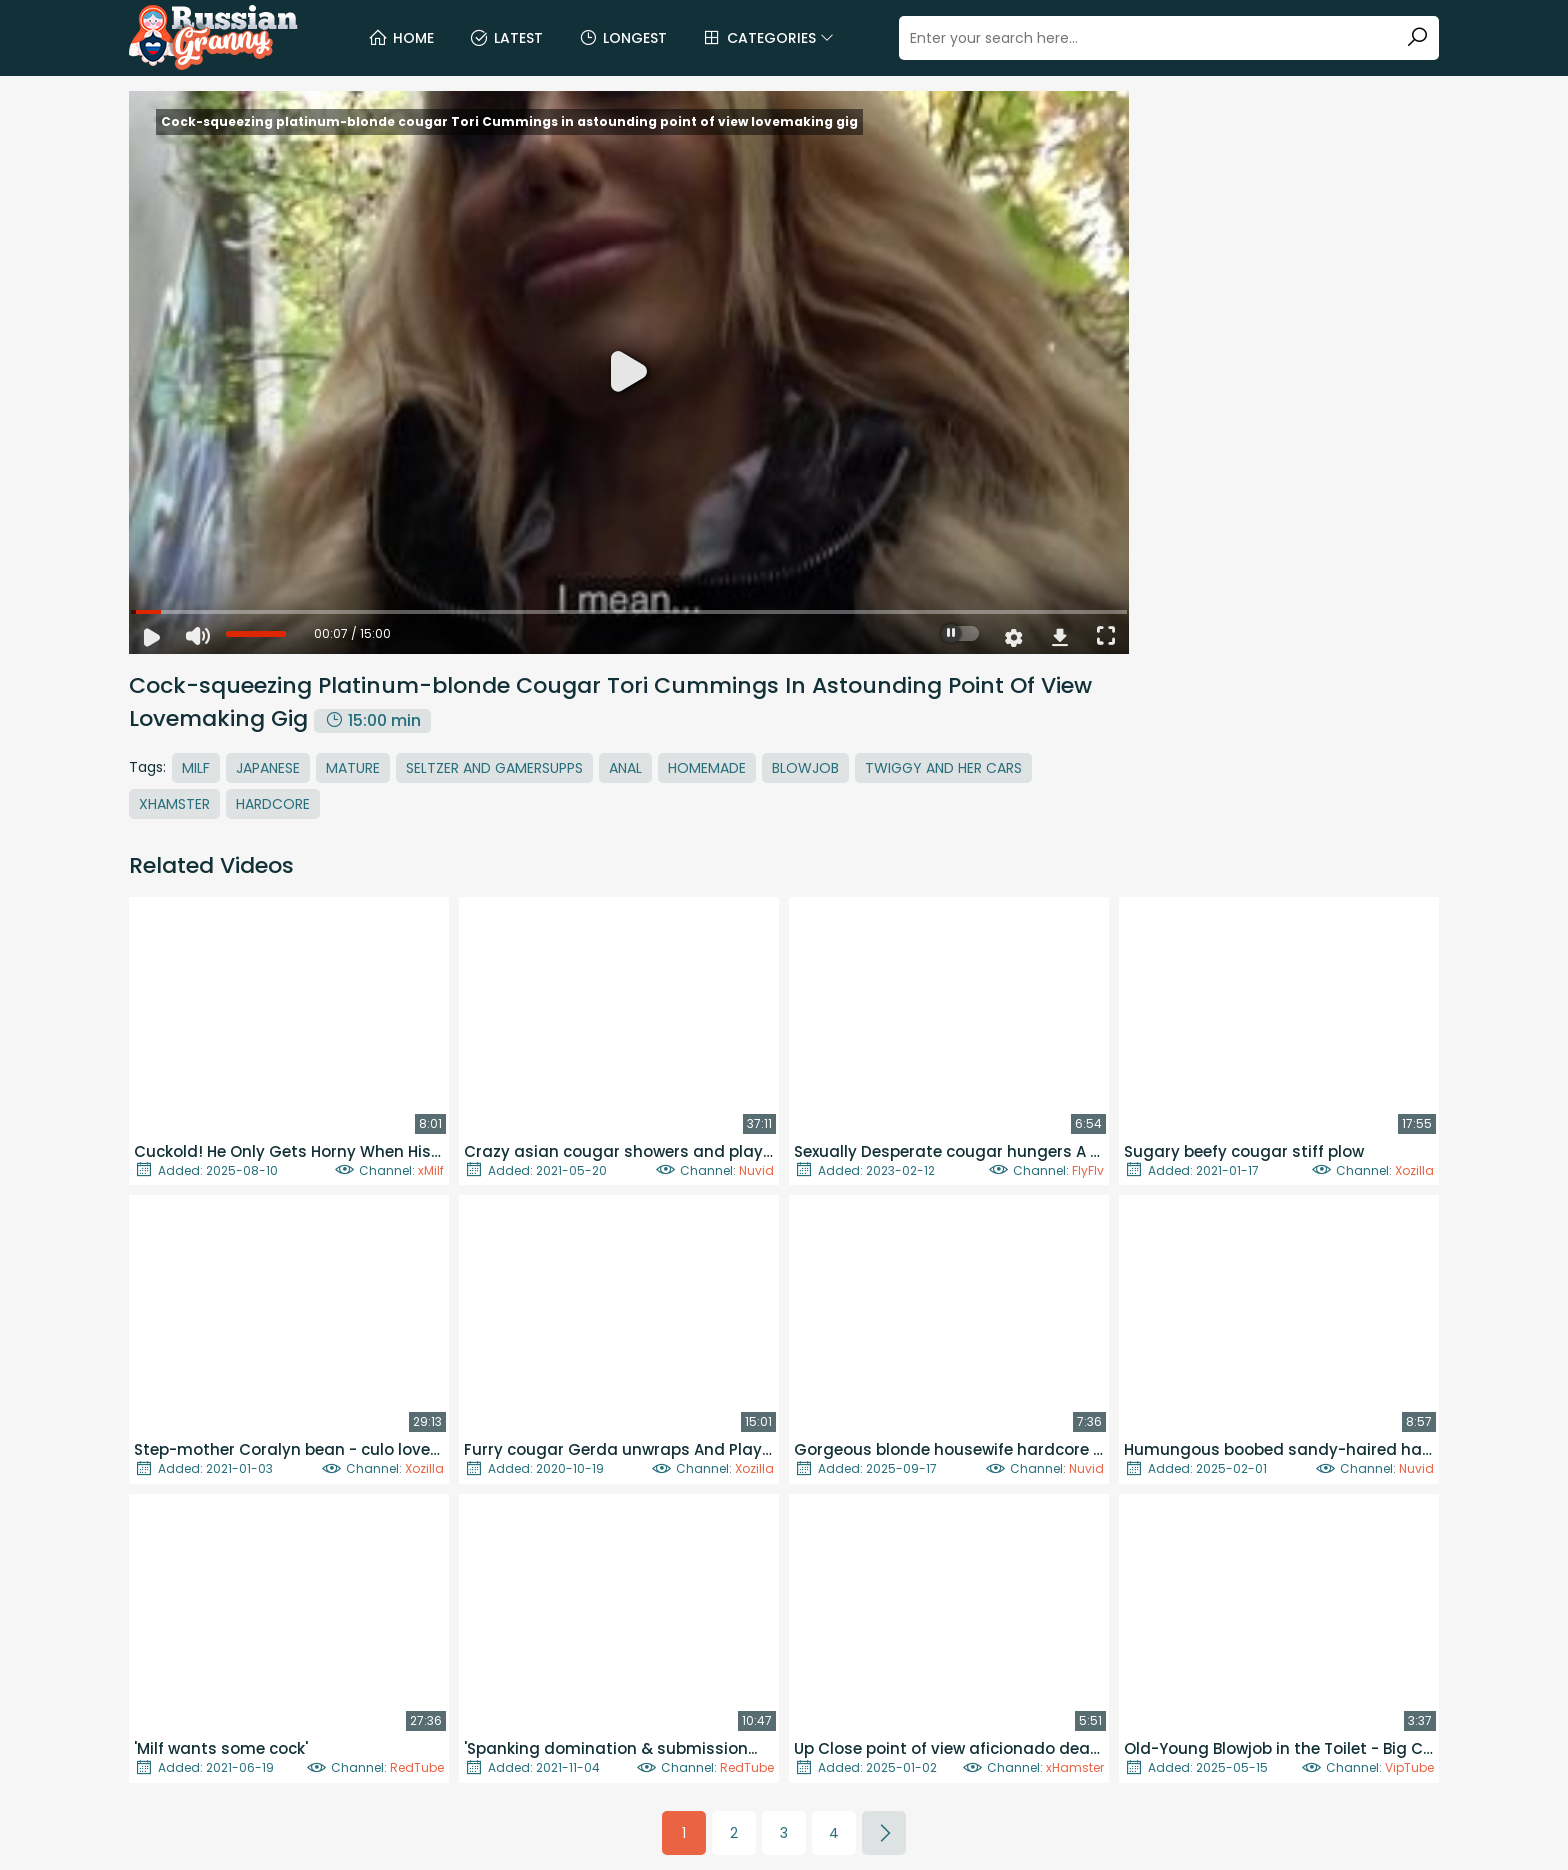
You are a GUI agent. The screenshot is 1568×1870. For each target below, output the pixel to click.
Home (401, 38)
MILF (196, 768)
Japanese (268, 768)
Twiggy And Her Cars (943, 768)
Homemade (707, 768)
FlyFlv (1088, 1170)
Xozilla (1414, 1170)
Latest (506, 38)
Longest (622, 38)
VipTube (1409, 1767)
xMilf (431, 1170)
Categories (768, 38)
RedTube (417, 1767)
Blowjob (805, 768)
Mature (353, 768)
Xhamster (174, 804)
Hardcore (273, 804)
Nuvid (756, 1170)
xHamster (1075, 1767)
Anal (625, 768)
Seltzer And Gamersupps (494, 768)
